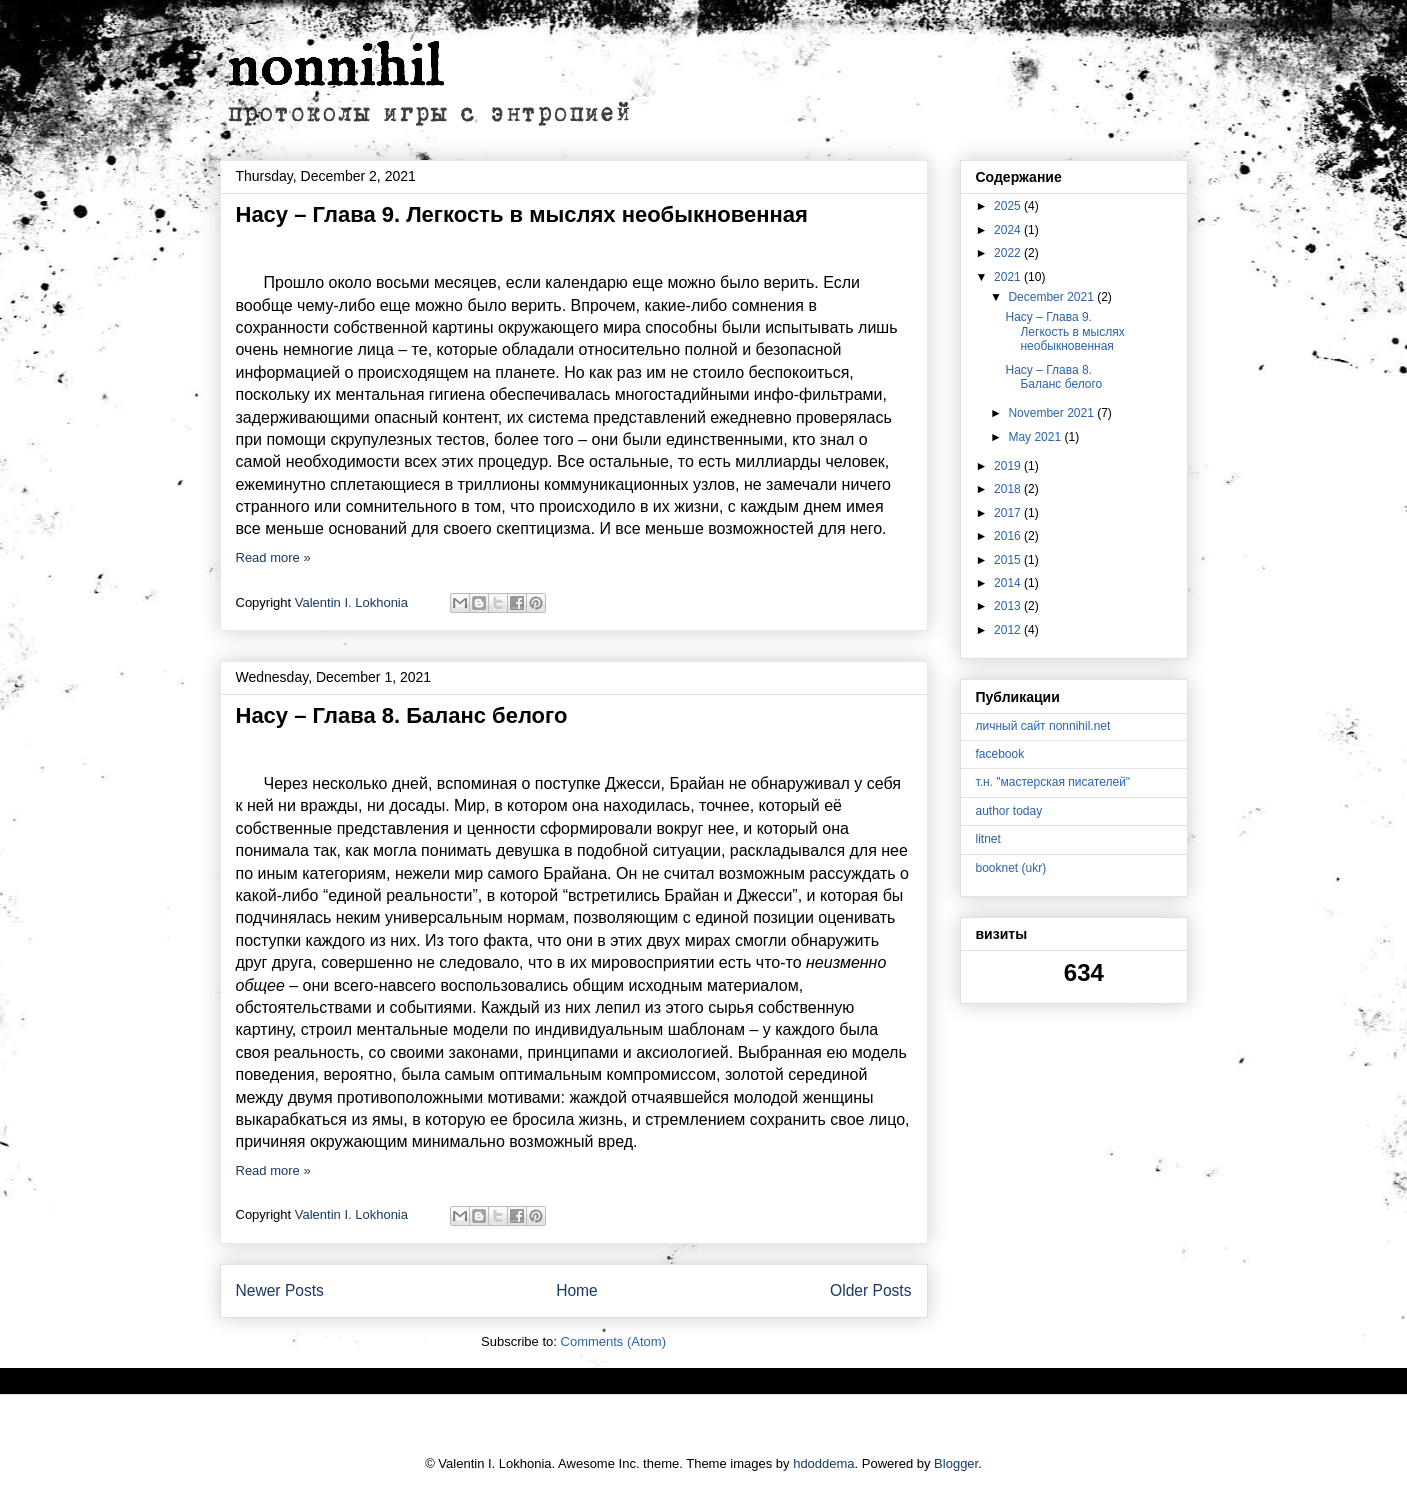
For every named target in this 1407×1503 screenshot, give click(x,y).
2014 (1009, 583)
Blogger (956, 1463)
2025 (1009, 206)
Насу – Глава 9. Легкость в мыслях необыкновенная (522, 214)
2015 (1009, 560)
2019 (1009, 466)
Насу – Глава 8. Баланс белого (402, 715)
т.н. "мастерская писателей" (1053, 782)
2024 (1009, 230)
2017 (1009, 513)
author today (1009, 811)
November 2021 (1052, 413)
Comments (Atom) (613, 1341)
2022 (1009, 253)
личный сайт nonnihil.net (1043, 726)
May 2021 (1036, 437)
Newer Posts (280, 1290)
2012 (1009, 630)
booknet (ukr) (1011, 868)
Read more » (273, 557)
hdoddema (823, 1463)
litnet (988, 839)
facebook (1000, 754)
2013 (1009, 606)
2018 (1009, 489)
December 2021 (1052, 297)
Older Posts (870, 1290)
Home (577, 1290)
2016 (1009, 536)
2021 (1009, 277)
